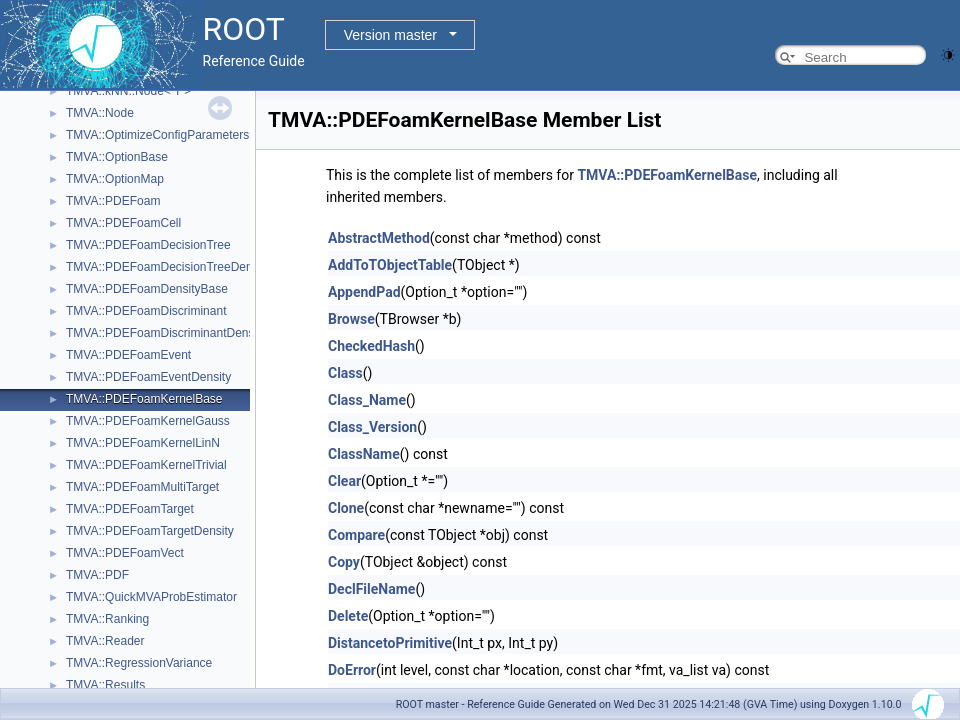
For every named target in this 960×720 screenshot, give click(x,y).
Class (345, 373)
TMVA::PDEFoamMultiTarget (142, 487)
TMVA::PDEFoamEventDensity (148, 377)
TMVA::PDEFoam (113, 201)
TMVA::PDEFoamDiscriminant (146, 311)
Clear (344, 481)
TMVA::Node (100, 113)
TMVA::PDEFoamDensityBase (147, 289)
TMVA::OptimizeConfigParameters (157, 135)
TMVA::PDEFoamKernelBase (144, 399)
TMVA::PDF (97, 575)
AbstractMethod (379, 238)
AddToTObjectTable (390, 265)
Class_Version (372, 427)
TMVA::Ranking (107, 619)
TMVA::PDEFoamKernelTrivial (146, 465)
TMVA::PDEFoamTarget (130, 509)
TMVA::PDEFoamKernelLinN (143, 443)
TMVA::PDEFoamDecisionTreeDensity (168, 267)
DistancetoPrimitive (390, 643)
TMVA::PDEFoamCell (123, 223)
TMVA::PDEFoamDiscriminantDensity (166, 333)
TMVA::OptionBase (117, 157)
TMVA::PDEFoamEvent (128, 355)
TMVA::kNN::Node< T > (128, 91)
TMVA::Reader (105, 641)
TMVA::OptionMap (115, 179)
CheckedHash (371, 346)
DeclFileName (371, 589)
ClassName (364, 454)
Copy (344, 562)
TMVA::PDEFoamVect (125, 553)
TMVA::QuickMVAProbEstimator (151, 597)
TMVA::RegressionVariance (139, 663)
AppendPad (364, 292)
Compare (356, 535)
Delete (348, 616)
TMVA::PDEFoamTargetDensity (150, 531)
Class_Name (367, 400)
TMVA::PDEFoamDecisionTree (148, 245)
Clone (346, 508)
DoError (352, 670)
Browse (351, 319)
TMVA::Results (105, 685)
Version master (390, 35)
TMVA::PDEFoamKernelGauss (148, 421)
